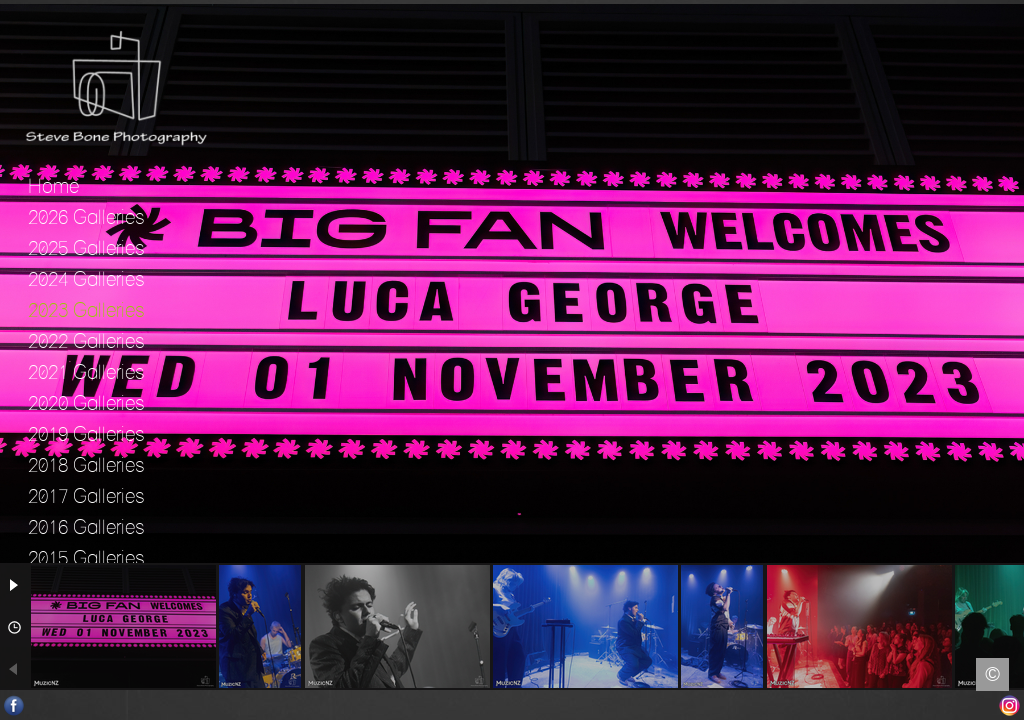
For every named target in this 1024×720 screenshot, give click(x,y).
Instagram (1009, 705)
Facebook (14, 705)
